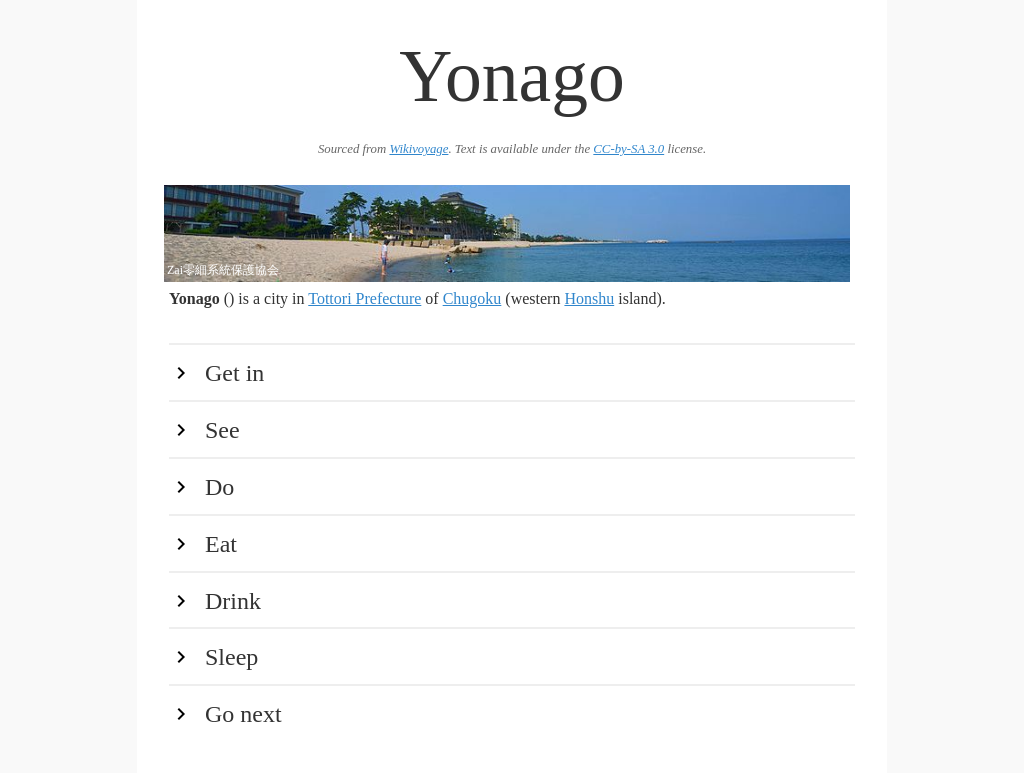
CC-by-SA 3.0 (628, 149)
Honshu (589, 298)
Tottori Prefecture (364, 298)
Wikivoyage (418, 149)
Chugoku (472, 298)
